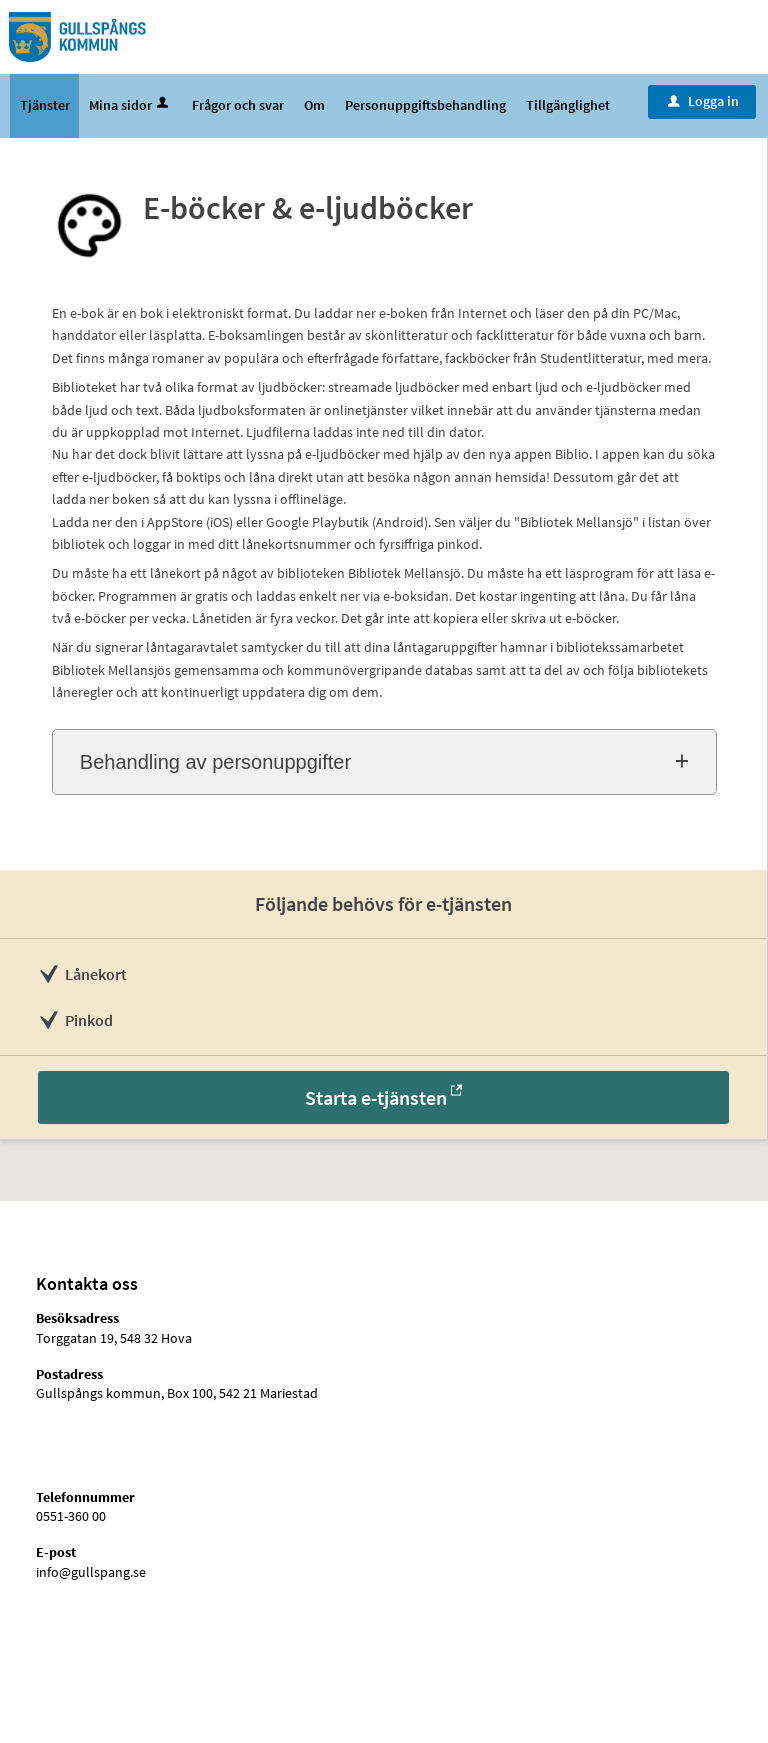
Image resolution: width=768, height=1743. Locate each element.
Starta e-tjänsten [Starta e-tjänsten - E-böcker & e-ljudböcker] (376, 1097)
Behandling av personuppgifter (215, 762)
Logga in (703, 101)
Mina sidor (130, 105)
